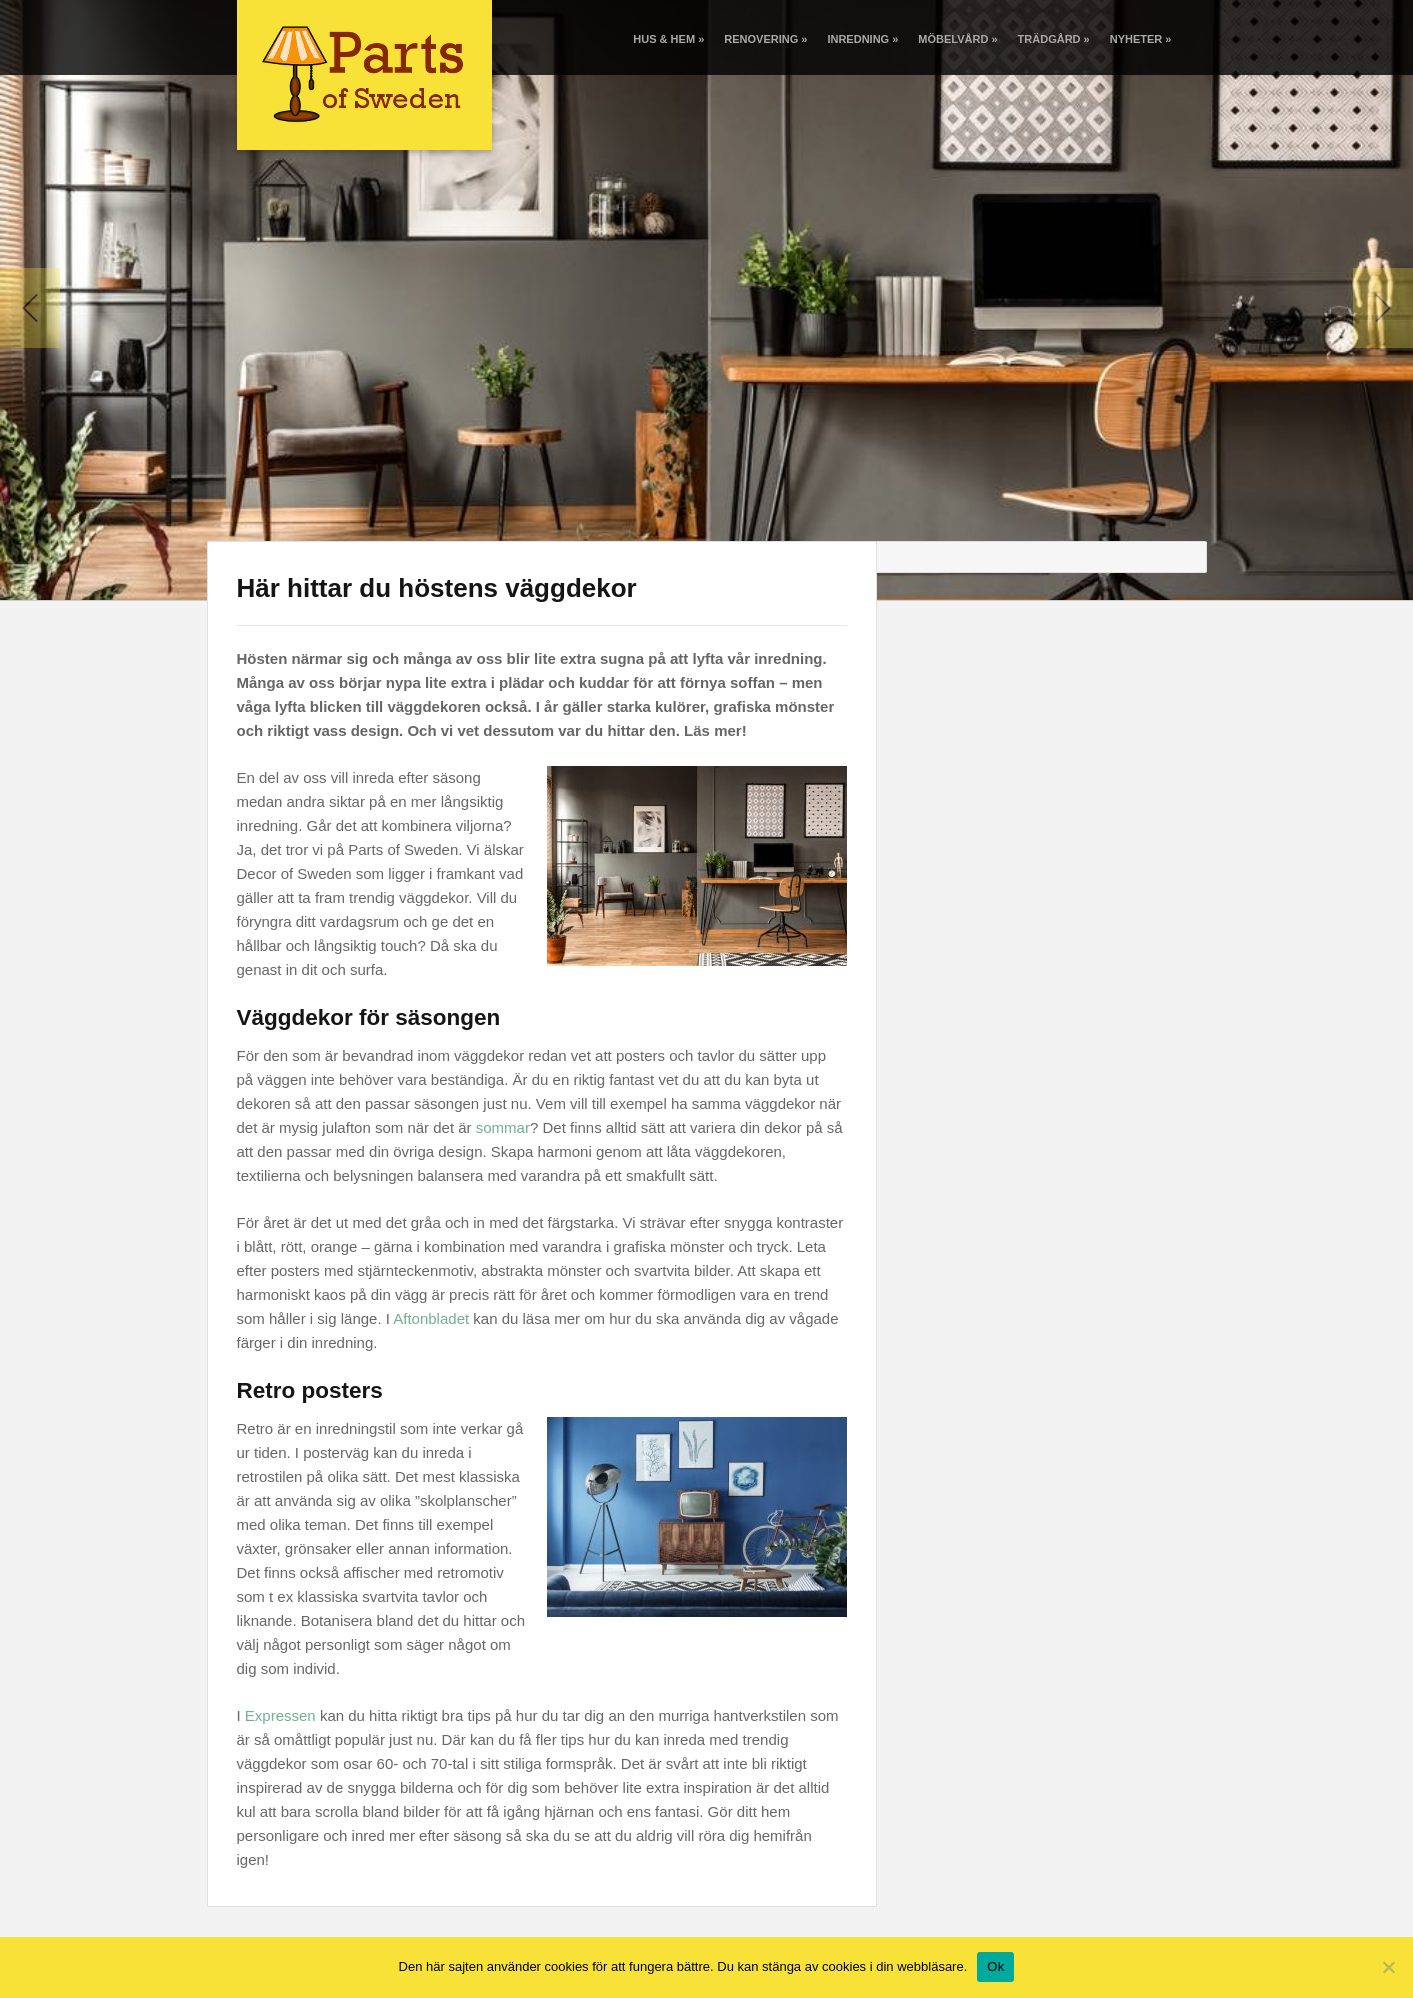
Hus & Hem (668, 39)
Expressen (280, 1715)
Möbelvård (957, 39)
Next (1383, 308)
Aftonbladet (431, 1318)
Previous (30, 308)
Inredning (862, 39)
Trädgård (1054, 39)
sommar (503, 1127)
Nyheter (1141, 39)
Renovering (765, 39)
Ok (995, 1966)
